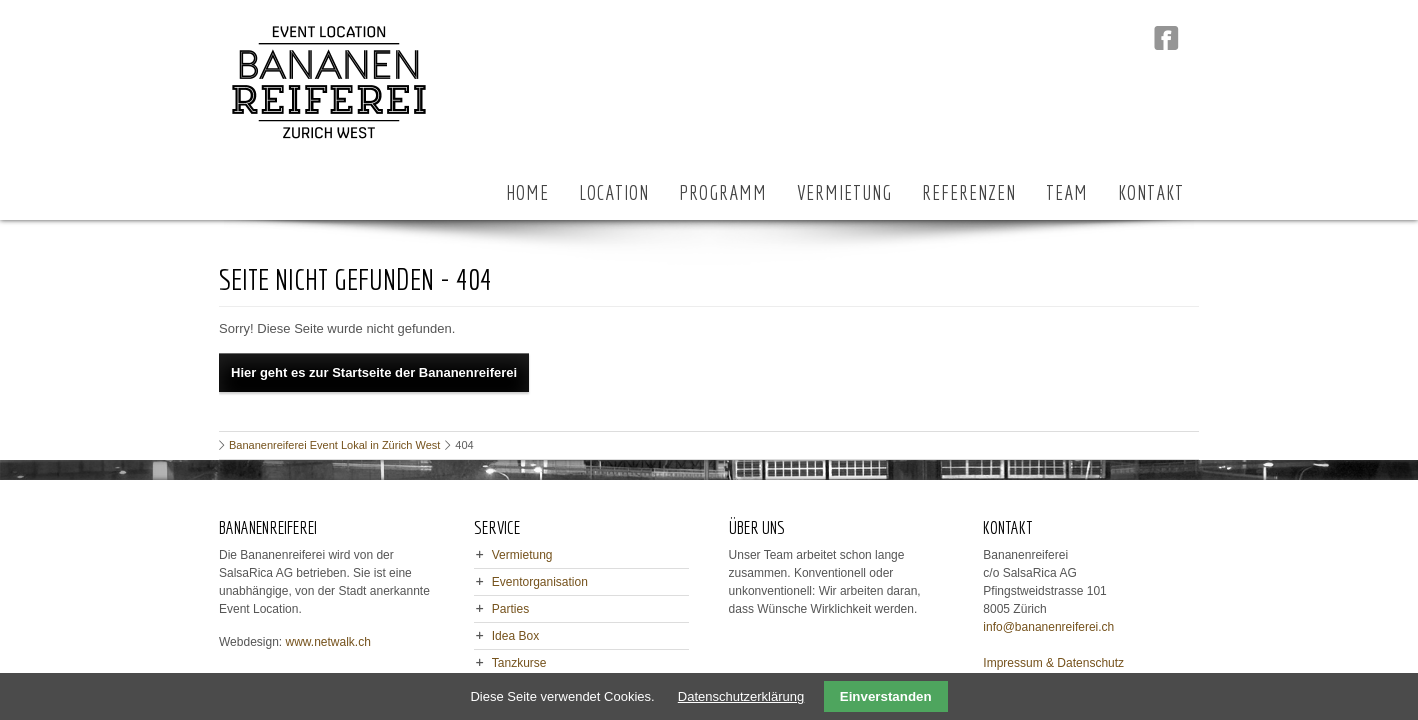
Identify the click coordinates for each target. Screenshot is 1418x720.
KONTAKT (1151, 192)
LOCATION (614, 192)
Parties (510, 609)
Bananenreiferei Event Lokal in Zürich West (334, 445)
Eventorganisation (540, 582)
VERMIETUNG (844, 192)
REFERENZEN (969, 192)
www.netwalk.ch (328, 642)
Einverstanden (886, 696)
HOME (527, 192)
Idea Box (515, 636)
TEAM (1067, 192)
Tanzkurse (519, 663)
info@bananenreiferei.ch (1048, 627)
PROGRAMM (723, 192)
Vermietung (522, 555)
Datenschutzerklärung (741, 696)
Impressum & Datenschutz (1053, 663)
